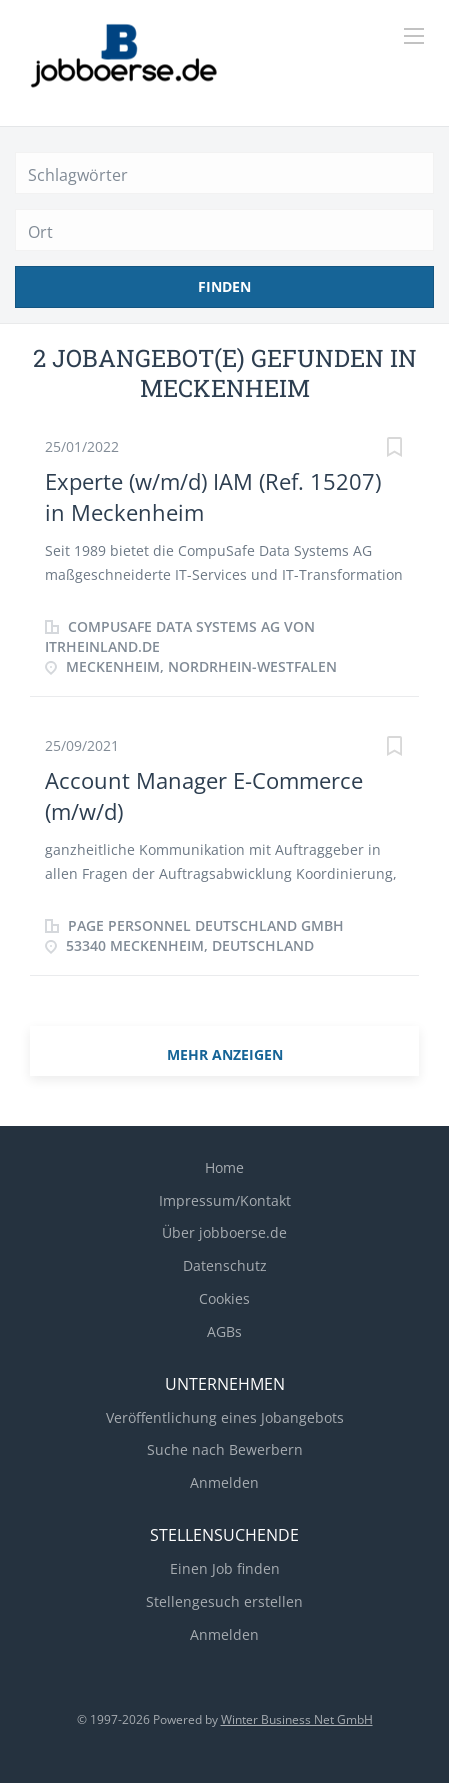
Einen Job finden (225, 1568)
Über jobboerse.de (224, 1232)
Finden (224, 286)
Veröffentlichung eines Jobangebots (225, 1417)
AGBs (224, 1331)
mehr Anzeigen (225, 1054)
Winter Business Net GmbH (297, 1719)
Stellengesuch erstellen (224, 1601)
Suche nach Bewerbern (225, 1449)
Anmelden (224, 1482)
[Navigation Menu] (414, 36)
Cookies (224, 1298)
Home (224, 1167)
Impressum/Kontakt (225, 1200)
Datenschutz (225, 1265)
